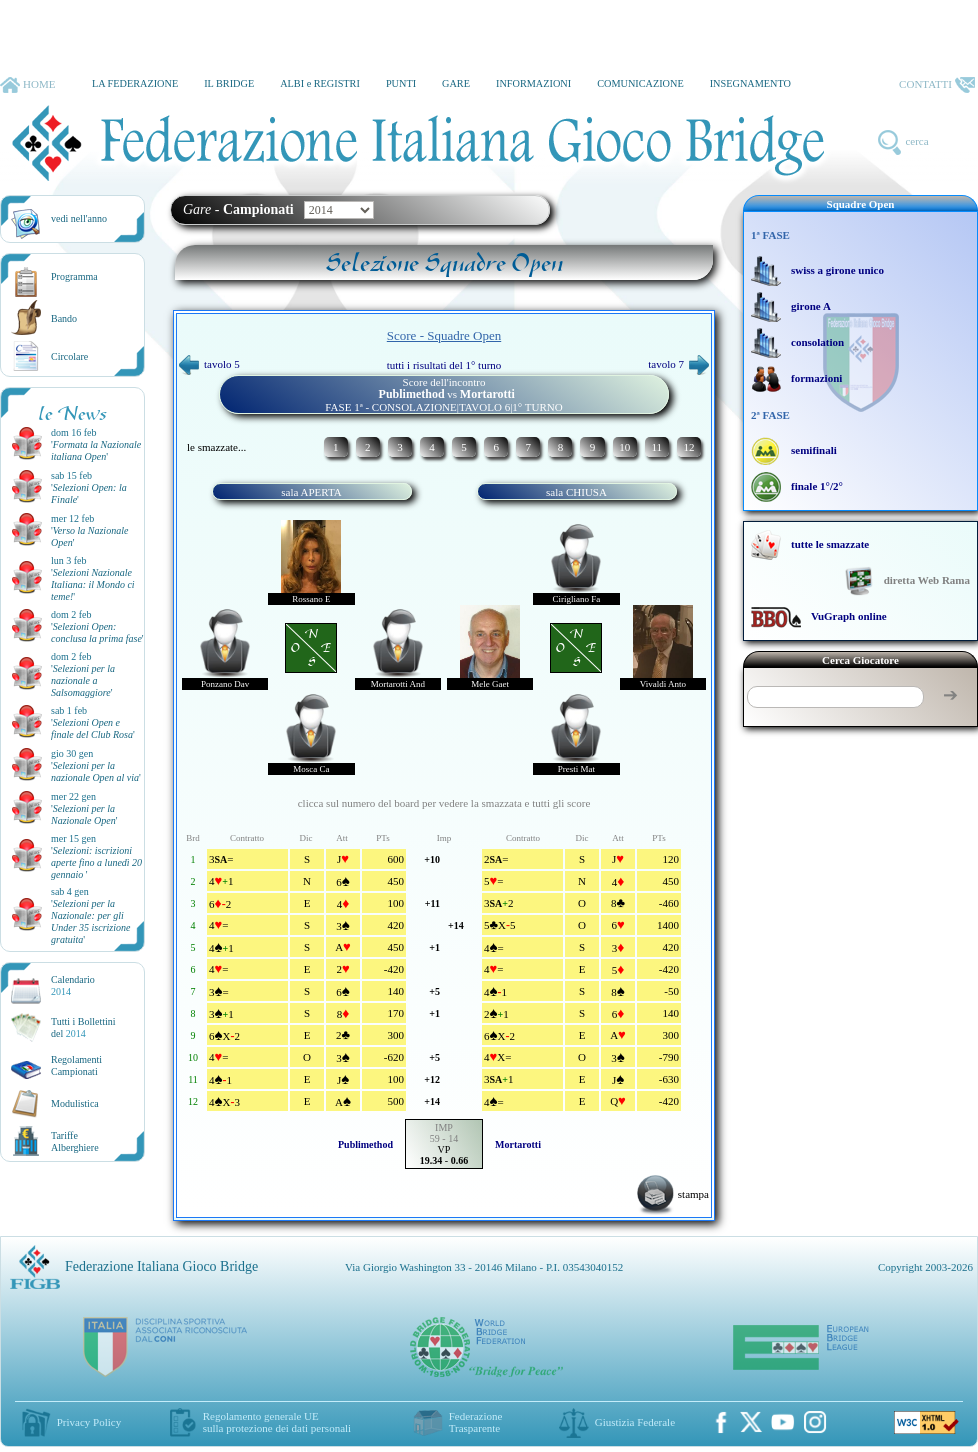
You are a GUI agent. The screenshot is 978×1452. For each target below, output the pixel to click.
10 (624, 447)
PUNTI (401, 83)
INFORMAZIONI (533, 83)
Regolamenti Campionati (76, 1065)
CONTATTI (937, 85)
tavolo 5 (209, 364)
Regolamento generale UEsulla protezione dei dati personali (277, 1422)
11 (656, 447)
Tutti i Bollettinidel (83, 1027)
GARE (456, 83)
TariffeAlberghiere (75, 1141)
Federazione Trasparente (476, 1422)
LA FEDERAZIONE (135, 83)
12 (688, 447)
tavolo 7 (678, 364)
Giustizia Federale (635, 1422)
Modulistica (75, 1103)
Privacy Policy (89, 1422)
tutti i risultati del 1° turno (444, 365)
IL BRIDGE (229, 83)
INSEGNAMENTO (750, 83)
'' (96, 450)
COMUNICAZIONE (640, 83)
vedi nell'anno (79, 218)
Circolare (69, 356)
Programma (74, 276)
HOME (27, 85)
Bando (64, 318)
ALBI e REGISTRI (320, 83)
